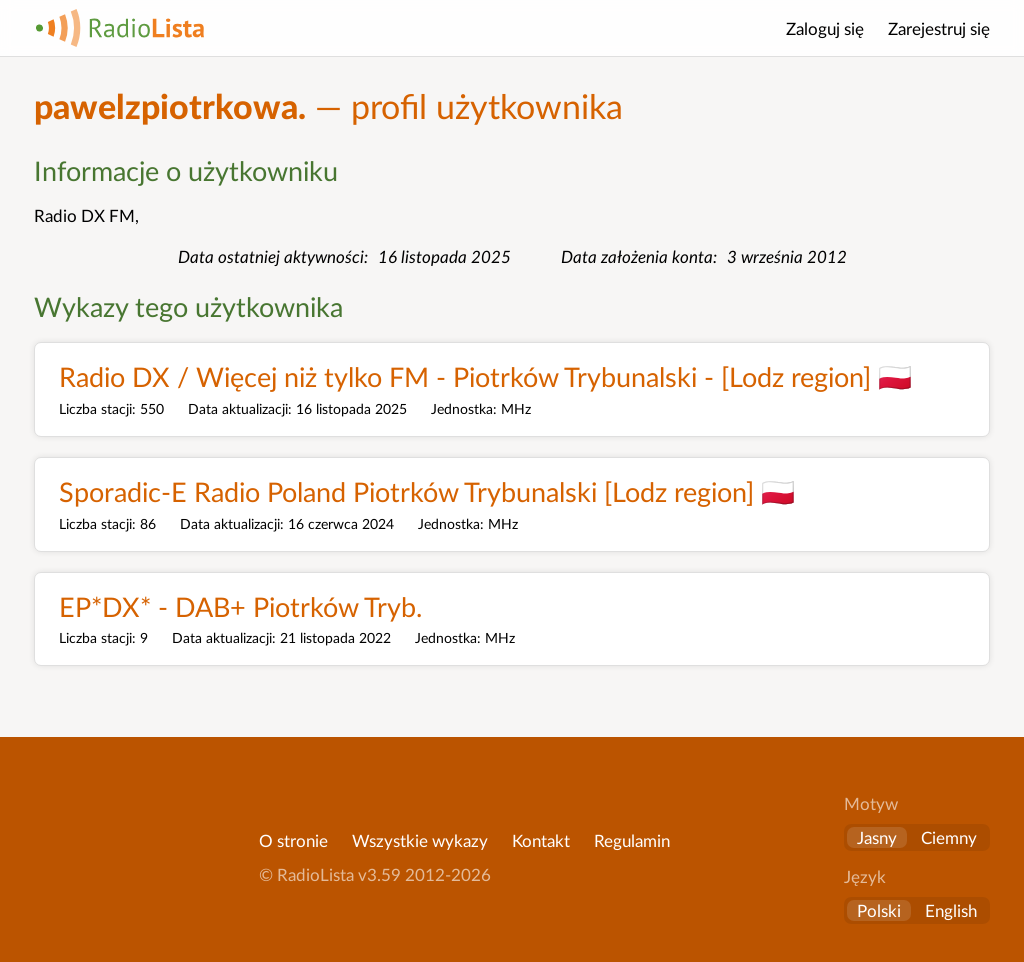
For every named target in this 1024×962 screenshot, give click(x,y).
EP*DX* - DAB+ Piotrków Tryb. (240, 606)
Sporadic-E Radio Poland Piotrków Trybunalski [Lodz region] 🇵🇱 (427, 491)
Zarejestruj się (939, 28)
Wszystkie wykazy (420, 840)
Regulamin (632, 840)
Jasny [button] (877, 837)
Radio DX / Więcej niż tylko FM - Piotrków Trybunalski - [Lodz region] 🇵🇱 (485, 376)
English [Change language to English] (951, 910)
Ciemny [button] (949, 837)
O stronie (293, 840)
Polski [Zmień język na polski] (879, 910)
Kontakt (541, 840)
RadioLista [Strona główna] (120, 28)
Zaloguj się (825, 28)
